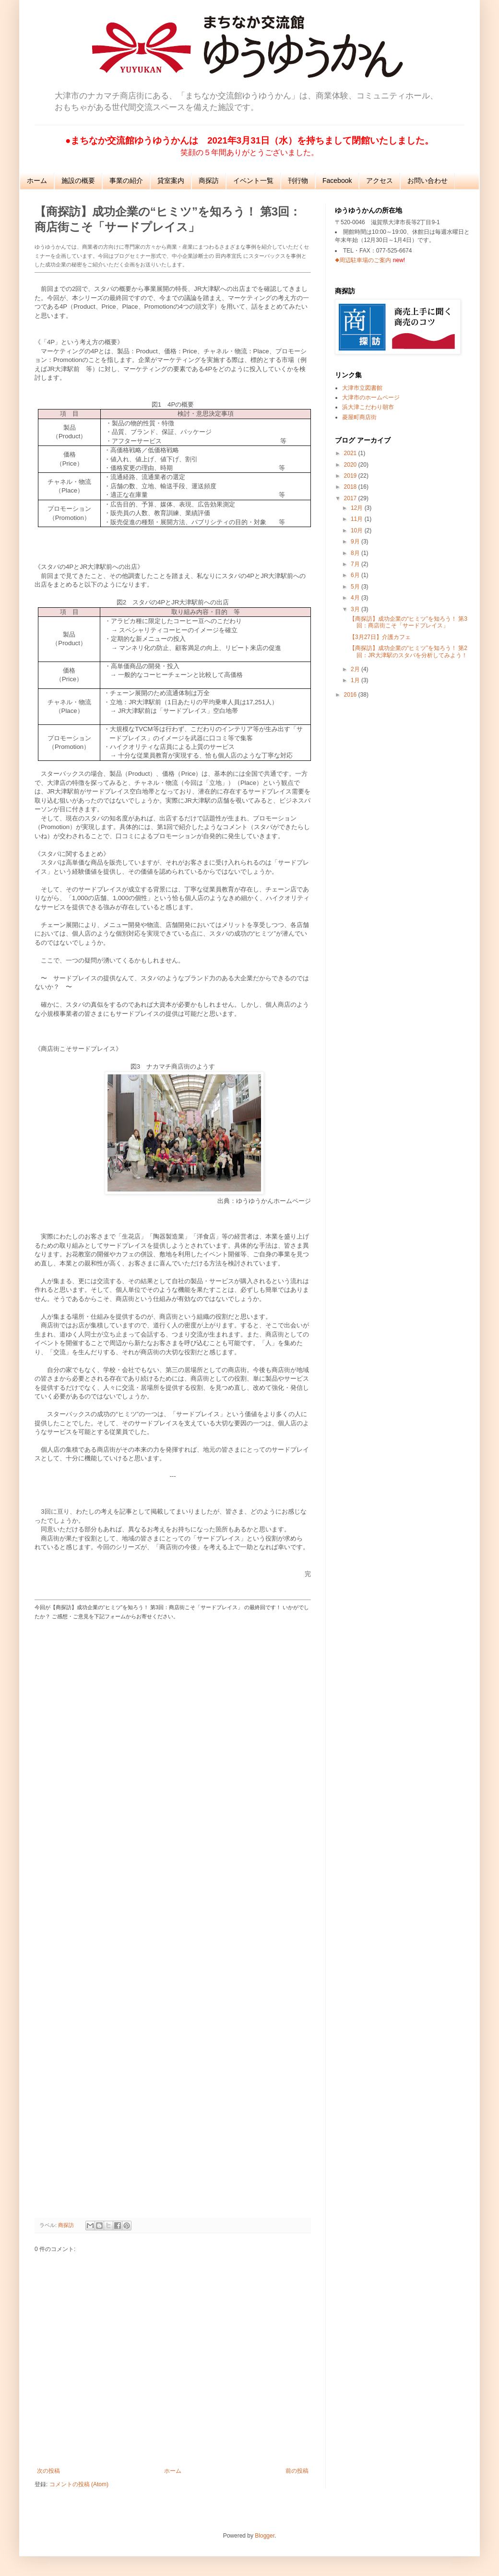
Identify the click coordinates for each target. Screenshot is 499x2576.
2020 (351, 464)
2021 (351, 453)
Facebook (337, 180)
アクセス (379, 180)
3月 (356, 609)
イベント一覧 (253, 180)
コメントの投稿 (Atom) (78, 2484)
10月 (358, 530)
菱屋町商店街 (359, 417)
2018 (351, 486)
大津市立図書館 (362, 388)
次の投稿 (48, 2471)
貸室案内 (170, 180)
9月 (356, 541)
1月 (356, 680)
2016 (351, 694)
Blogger (264, 2535)
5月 (356, 586)
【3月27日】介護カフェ (380, 637)
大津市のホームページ (371, 397)
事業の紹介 (126, 180)
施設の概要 (78, 180)
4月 (356, 597)
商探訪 (209, 180)
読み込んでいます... (173, 1918)
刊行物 (298, 180)
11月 (358, 519)
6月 (356, 575)
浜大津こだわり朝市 (368, 407)
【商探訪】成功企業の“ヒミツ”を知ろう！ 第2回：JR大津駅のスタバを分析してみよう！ (408, 651)
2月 (356, 669)
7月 (356, 564)
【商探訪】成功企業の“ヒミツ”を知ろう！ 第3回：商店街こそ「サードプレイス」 (408, 622)
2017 (351, 498)
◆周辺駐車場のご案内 (363, 260)
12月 (358, 508)
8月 (356, 553)
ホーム (37, 180)
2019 (351, 475)
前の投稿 (297, 2471)
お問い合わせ (427, 180)
